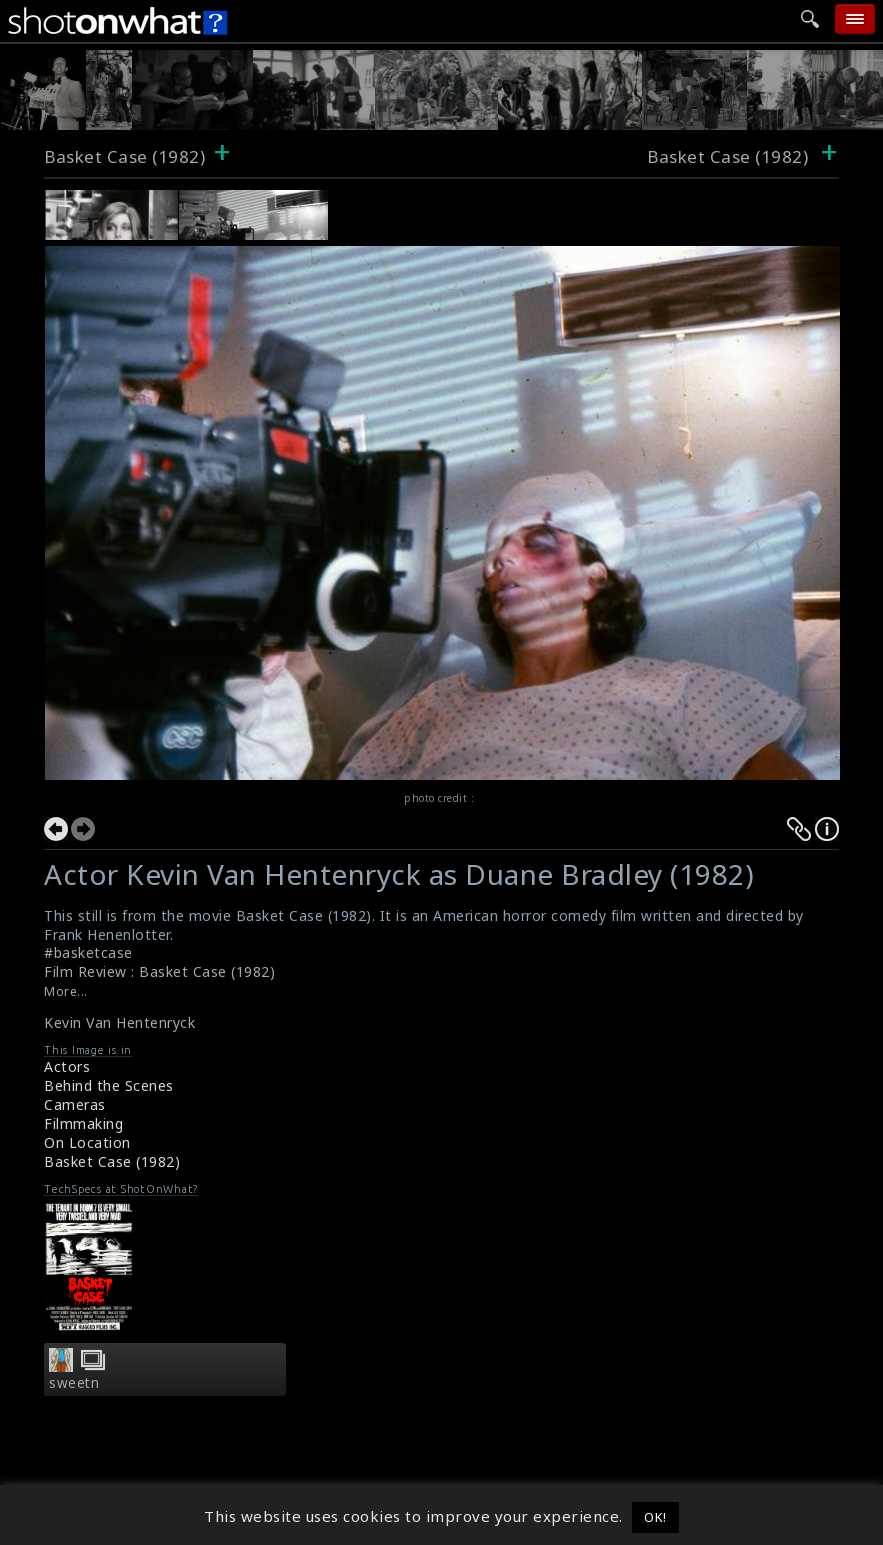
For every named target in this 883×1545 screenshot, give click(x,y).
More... (66, 991)
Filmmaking (83, 1123)
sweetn (74, 1383)
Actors (67, 1066)
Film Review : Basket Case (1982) (159, 971)
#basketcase (88, 952)
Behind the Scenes (109, 1085)
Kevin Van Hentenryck (119, 1022)
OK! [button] (655, 1517)
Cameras (75, 1104)
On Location (87, 1142)
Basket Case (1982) (124, 156)
